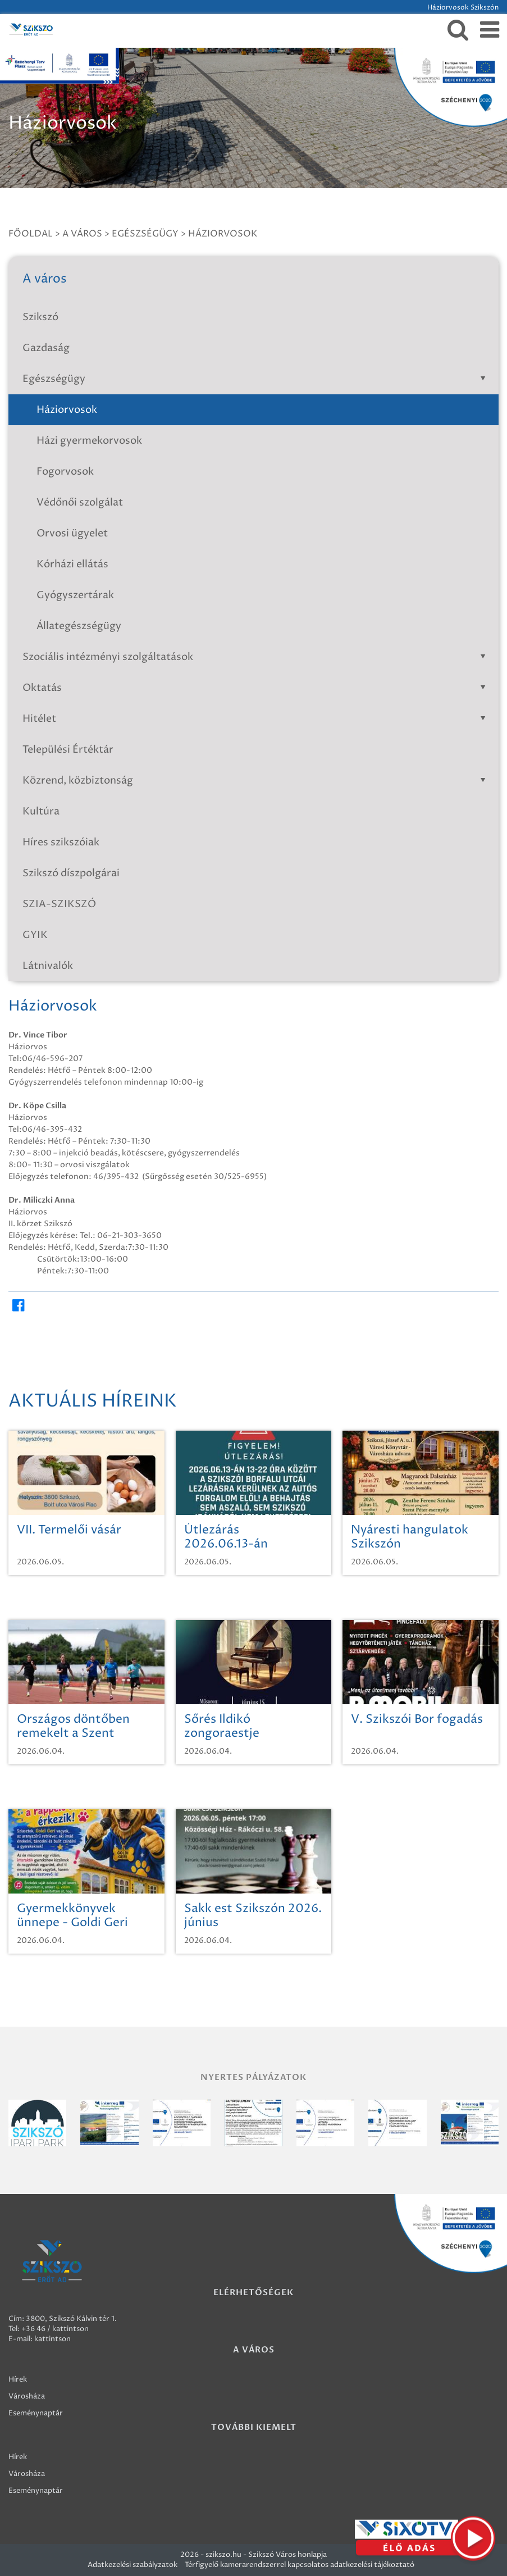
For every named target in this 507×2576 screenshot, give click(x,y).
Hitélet (256, 719)
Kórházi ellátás (72, 564)
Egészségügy (145, 233)
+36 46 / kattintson (55, 2329)
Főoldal (30, 233)
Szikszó (40, 317)
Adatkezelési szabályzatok (132, 2565)
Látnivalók (47, 966)
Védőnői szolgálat (79, 502)
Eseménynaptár (35, 2413)
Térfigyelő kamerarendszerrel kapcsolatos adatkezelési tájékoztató (299, 2565)
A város (82, 233)
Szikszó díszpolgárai (71, 873)
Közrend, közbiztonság (256, 780)
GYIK (35, 935)
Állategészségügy (78, 626)
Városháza (26, 2396)
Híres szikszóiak (60, 842)
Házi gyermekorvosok (89, 441)
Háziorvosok (222, 233)
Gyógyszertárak (75, 595)
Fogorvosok (65, 472)
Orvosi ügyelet (72, 533)
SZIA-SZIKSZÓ (59, 904)
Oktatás (256, 688)
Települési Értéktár (67, 750)
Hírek (17, 2379)
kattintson (52, 2339)
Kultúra (41, 811)
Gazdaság (46, 348)
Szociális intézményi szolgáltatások (256, 657)
